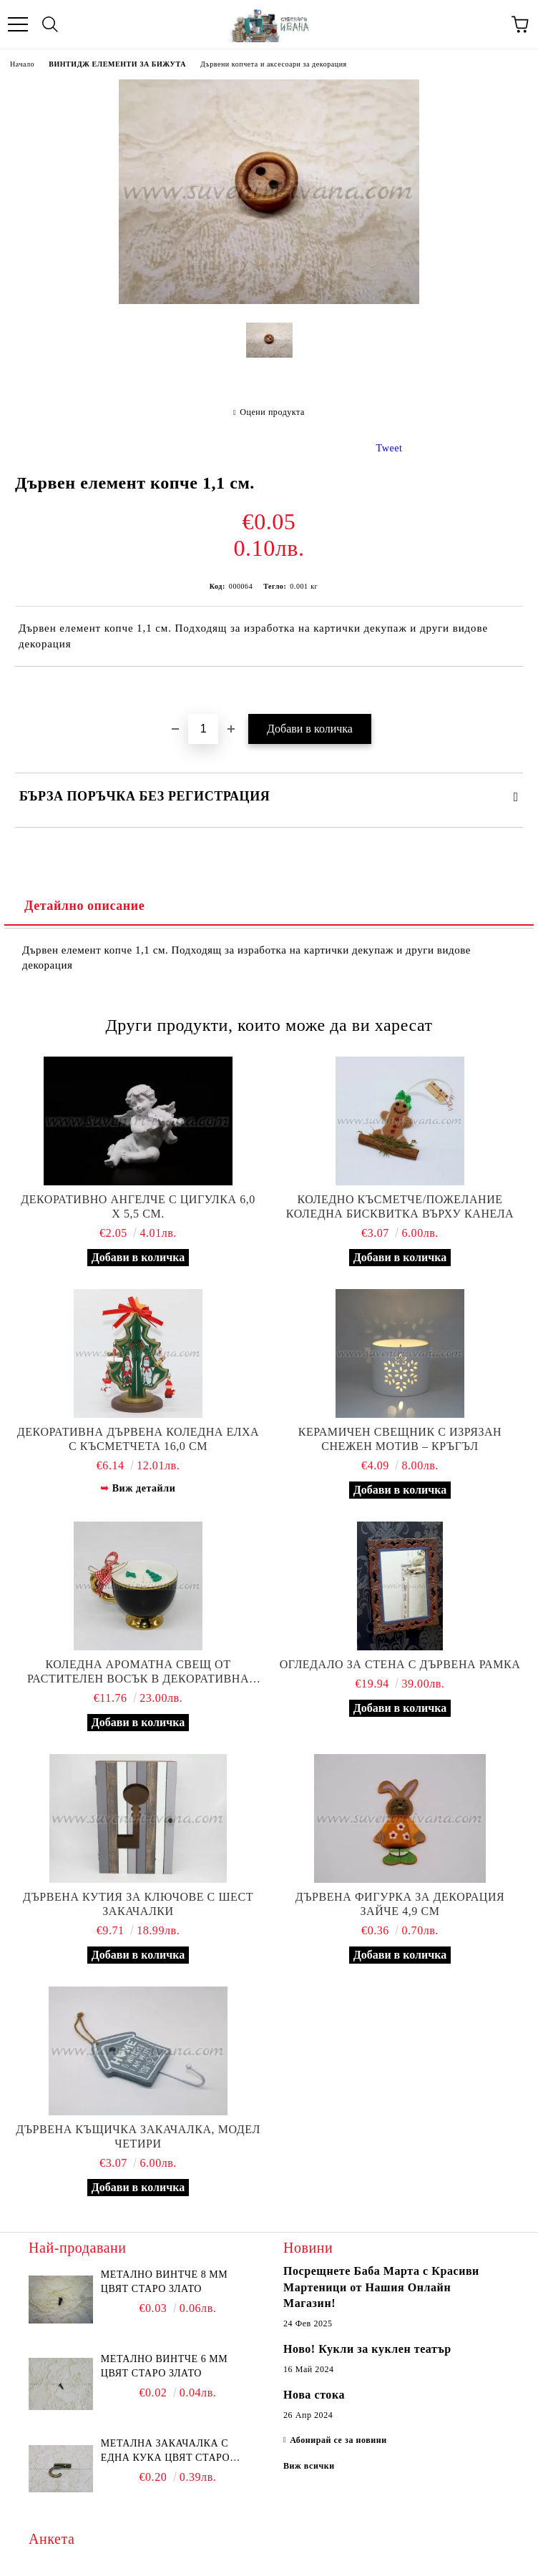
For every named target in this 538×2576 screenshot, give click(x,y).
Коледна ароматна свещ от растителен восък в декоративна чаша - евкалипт (138, 1672)
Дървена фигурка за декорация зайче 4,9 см (400, 1904)
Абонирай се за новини (338, 2440)
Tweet (389, 448)
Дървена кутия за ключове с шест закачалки (138, 1904)
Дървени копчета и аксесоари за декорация (273, 64)
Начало (22, 64)
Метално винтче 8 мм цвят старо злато (164, 2281)
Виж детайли (144, 1488)
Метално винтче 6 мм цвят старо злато (164, 2366)
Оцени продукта (272, 412)
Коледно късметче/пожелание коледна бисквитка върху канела (400, 1206)
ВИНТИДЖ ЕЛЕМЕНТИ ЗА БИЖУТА (117, 64)
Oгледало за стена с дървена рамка (400, 1664)
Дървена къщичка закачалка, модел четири (138, 2136)
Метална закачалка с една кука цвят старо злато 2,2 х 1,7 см (165, 2451)
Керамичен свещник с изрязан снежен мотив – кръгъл (400, 1439)
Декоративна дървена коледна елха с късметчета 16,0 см (138, 1439)
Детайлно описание (84, 905)
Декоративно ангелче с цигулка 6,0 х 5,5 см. (138, 1206)
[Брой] (203, 729)
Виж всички (309, 2466)
